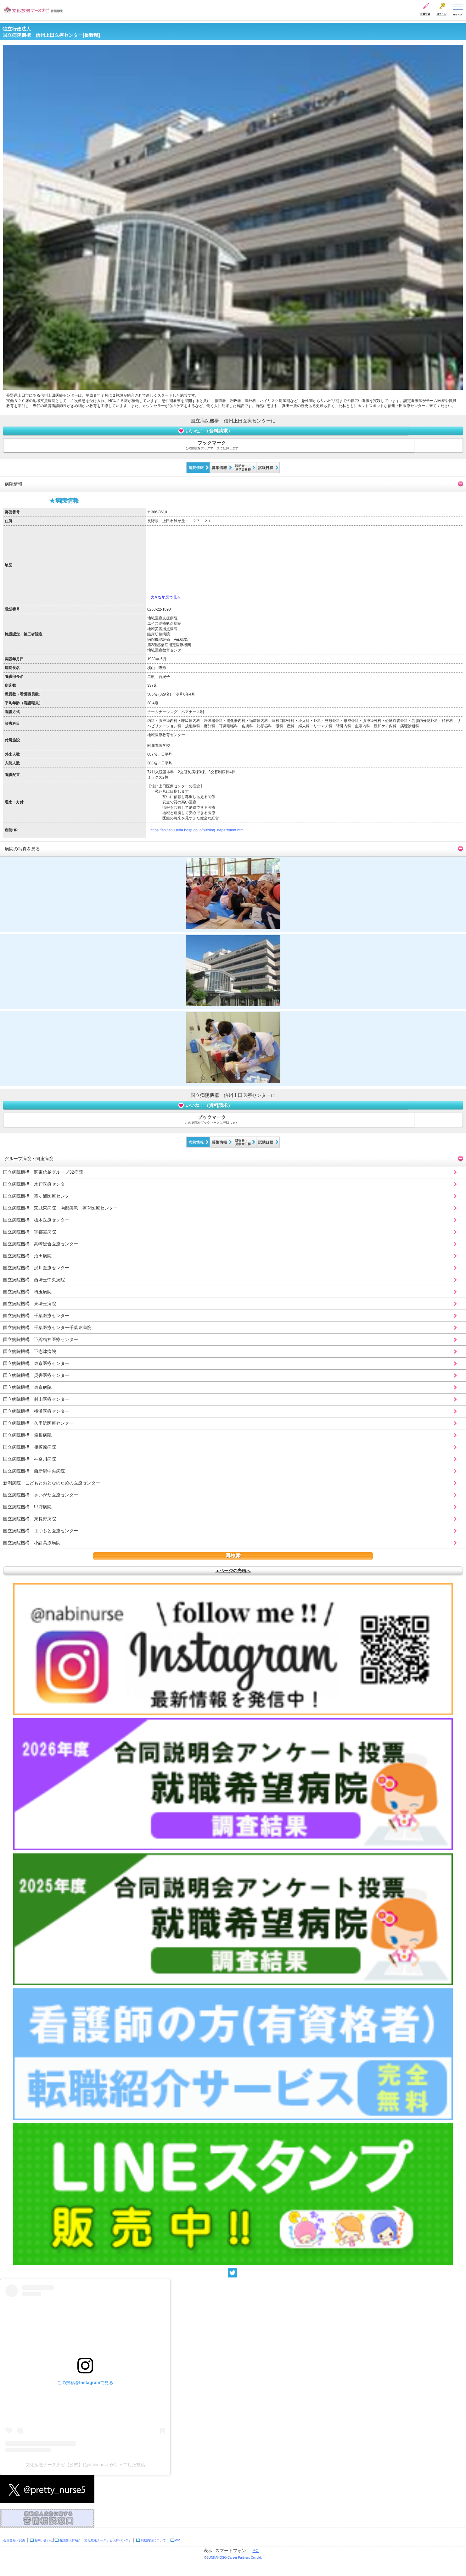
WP (177, 2540)
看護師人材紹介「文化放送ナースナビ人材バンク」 (95, 2540)
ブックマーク (212, 445)
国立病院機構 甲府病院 (27, 1506)
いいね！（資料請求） (205, 430)
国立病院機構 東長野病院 (29, 1518)
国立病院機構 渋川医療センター (36, 1267)
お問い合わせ (43, 2540)
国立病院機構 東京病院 (27, 1387)
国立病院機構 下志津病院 (29, 1351)
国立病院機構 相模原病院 (29, 1447)
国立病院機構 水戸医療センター (36, 1184)
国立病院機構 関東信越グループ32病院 (43, 1172)
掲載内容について (153, 2540)
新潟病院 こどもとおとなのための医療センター (51, 1482)
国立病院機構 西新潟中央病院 (34, 1470)
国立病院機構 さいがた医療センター (40, 1494)
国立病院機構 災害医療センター (36, 1375)
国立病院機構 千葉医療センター (36, 1315)
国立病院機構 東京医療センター (36, 1363)
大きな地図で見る (165, 597)
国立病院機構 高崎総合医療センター (40, 1243)
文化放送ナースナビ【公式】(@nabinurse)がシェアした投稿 (85, 2464)
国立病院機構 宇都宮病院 (29, 1231)
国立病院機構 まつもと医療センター (40, 1530)
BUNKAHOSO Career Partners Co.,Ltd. (234, 2557)
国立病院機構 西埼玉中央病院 (34, 1279)
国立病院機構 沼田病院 (27, 1255)
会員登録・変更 (14, 2540)
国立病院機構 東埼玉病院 (29, 1303)
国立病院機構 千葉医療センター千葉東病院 (47, 1327)
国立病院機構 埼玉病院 (27, 1291)
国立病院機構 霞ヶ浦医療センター (38, 1196)
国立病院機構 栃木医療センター (36, 1219)
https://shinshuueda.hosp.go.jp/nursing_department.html (197, 830)
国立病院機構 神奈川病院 (29, 1458)
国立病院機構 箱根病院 (27, 1435)
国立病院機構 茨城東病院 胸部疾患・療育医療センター (60, 1207)
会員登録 (425, 14)
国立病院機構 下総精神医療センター (40, 1339)
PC (256, 2550)
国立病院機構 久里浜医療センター (38, 1423)
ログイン (441, 14)
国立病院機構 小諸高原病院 (31, 1542)
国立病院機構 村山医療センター (36, 1399)
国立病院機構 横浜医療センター (36, 1411)
